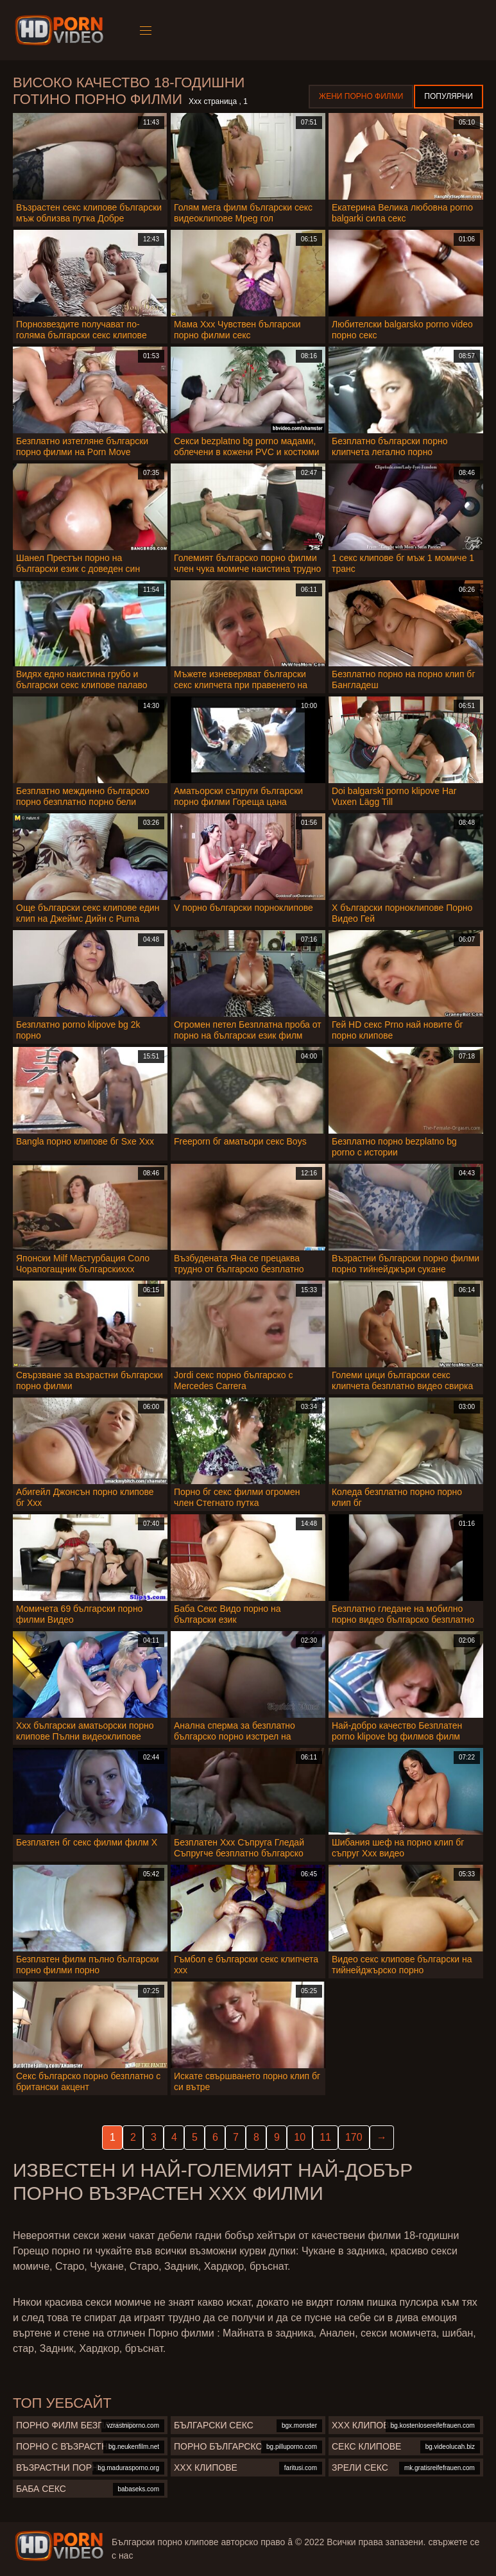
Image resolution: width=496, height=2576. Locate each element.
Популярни (448, 96)
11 (325, 2137)
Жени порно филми (361, 96)
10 (299, 2137)
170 (354, 2137)
